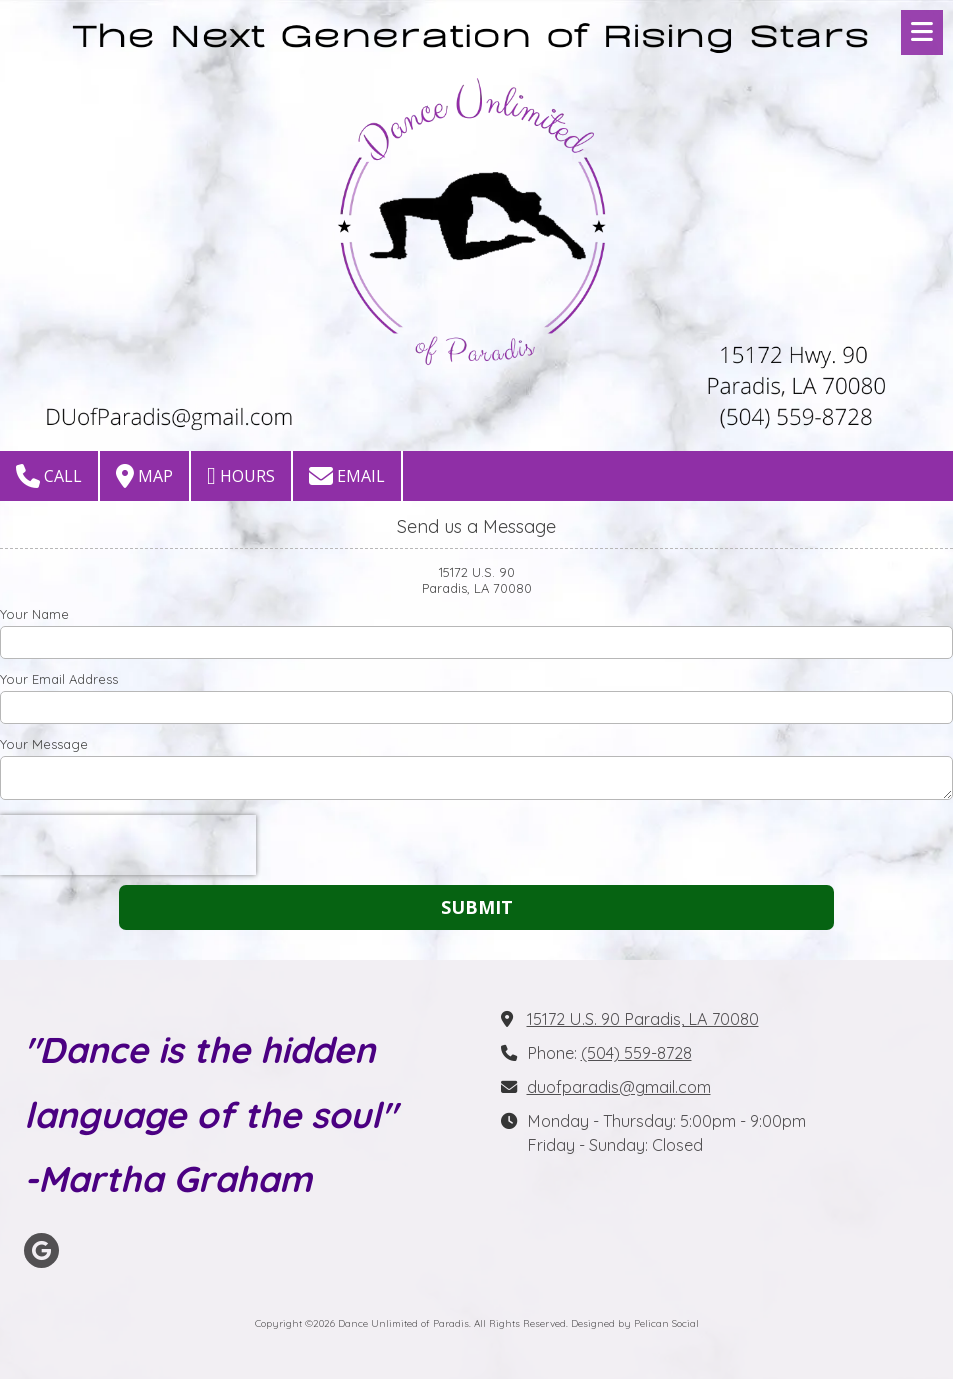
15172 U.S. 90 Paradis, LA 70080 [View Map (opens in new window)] (643, 1019)
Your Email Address (59, 679)
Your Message (44, 744)
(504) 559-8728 (636, 1053)
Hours (241, 476)
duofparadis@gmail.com (619, 1087)
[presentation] (128, 845)
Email (347, 476)
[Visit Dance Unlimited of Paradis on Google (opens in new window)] (41, 1250)
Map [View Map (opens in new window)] (144, 476)
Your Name (34, 614)
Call (49, 476)
